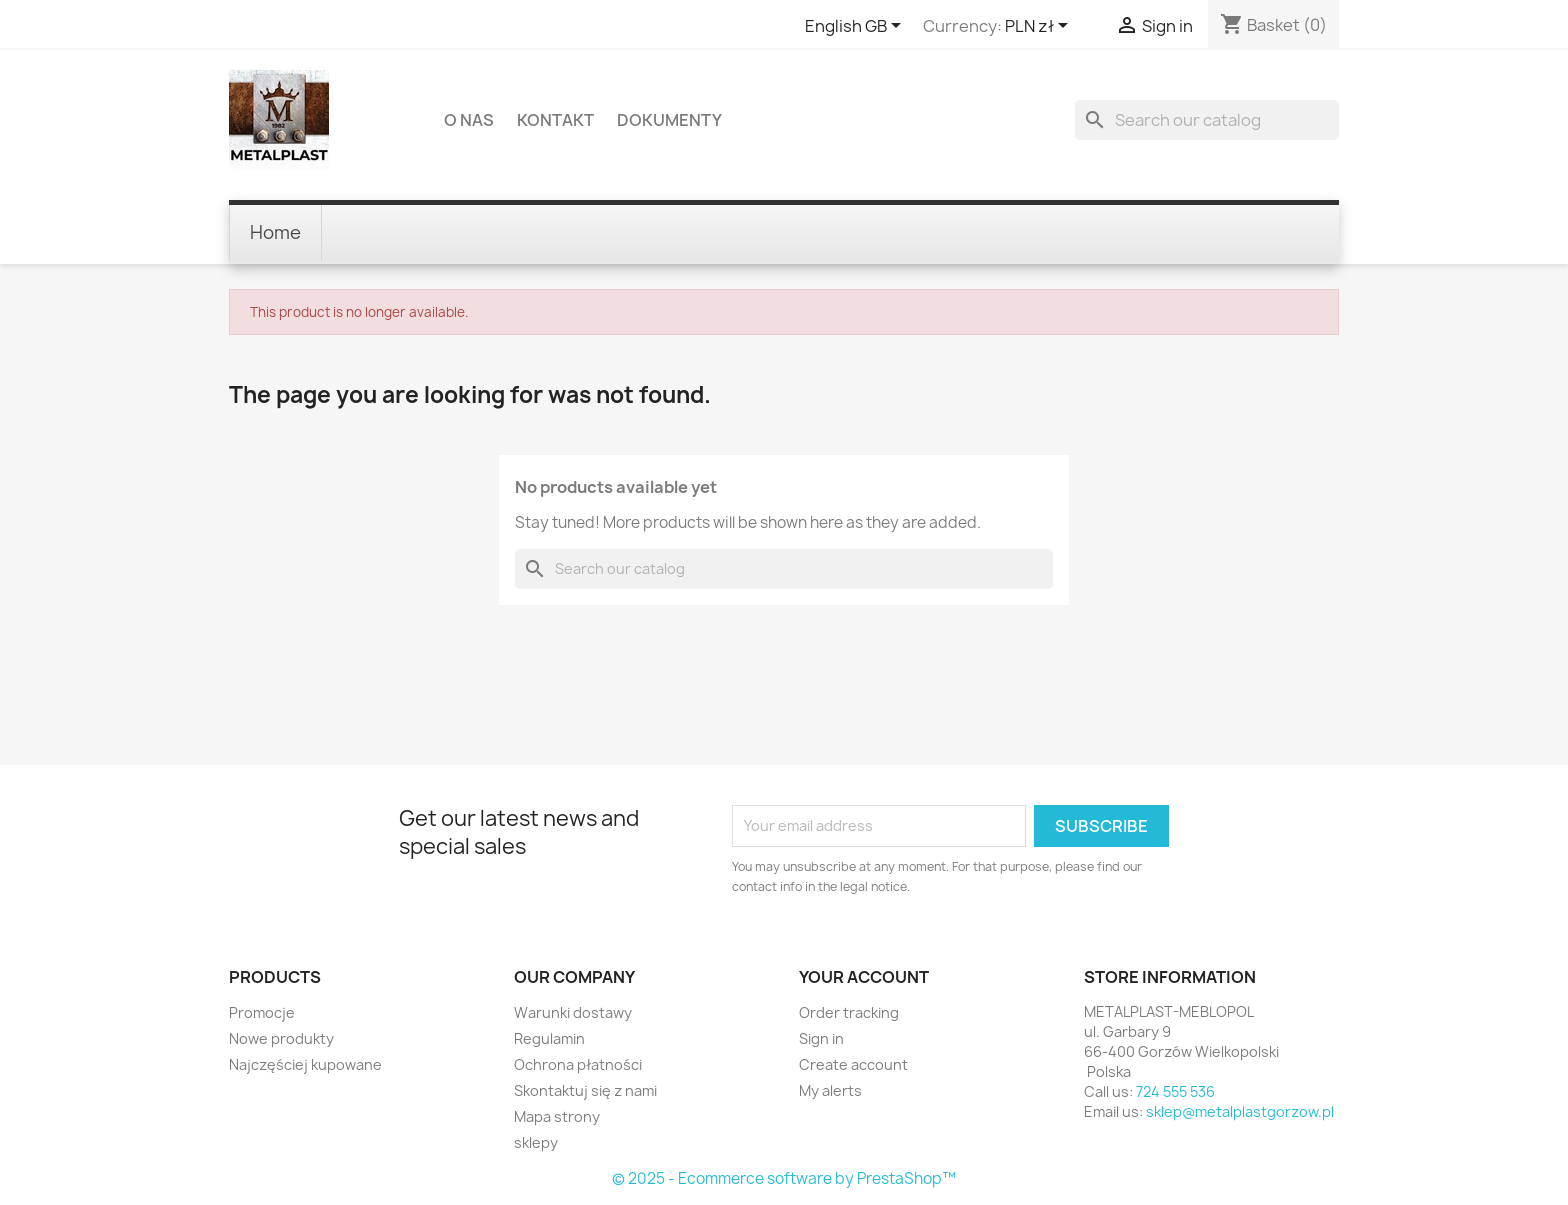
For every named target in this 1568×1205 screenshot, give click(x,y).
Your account (864, 977)
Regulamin (549, 1038)
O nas (469, 120)
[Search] (1207, 120)
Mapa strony (557, 1116)
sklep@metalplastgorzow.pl (1240, 1111)
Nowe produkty (281, 1038)
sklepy (536, 1142)
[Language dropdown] (856, 27)
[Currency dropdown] (1040, 27)
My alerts (830, 1090)
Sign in (821, 1038)
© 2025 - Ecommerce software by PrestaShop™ (784, 1178)
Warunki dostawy (573, 1012)
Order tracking (849, 1012)
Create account (853, 1064)
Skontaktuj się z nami (585, 1090)
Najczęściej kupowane (305, 1064)
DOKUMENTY (669, 120)
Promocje (262, 1012)
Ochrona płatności (578, 1064)
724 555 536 (1175, 1091)
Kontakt (555, 120)
